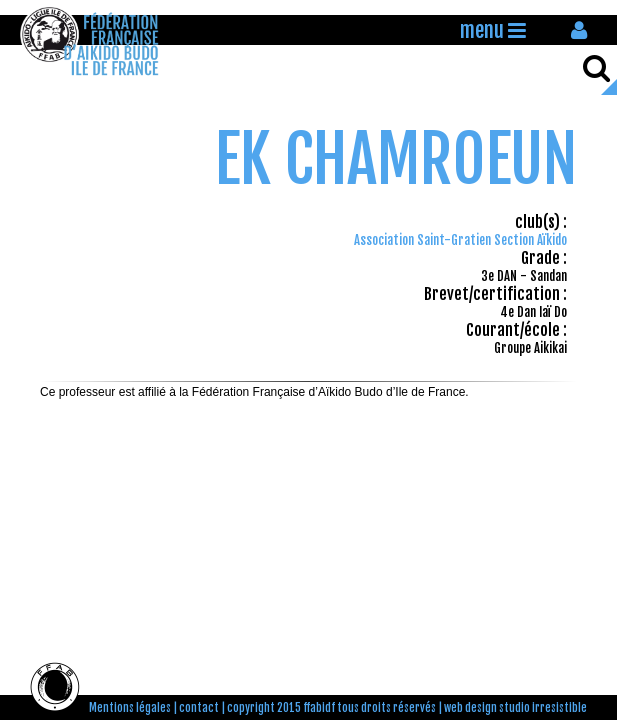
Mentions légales (130, 708)
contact (199, 708)
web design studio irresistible (515, 708)
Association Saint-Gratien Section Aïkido (460, 240)
